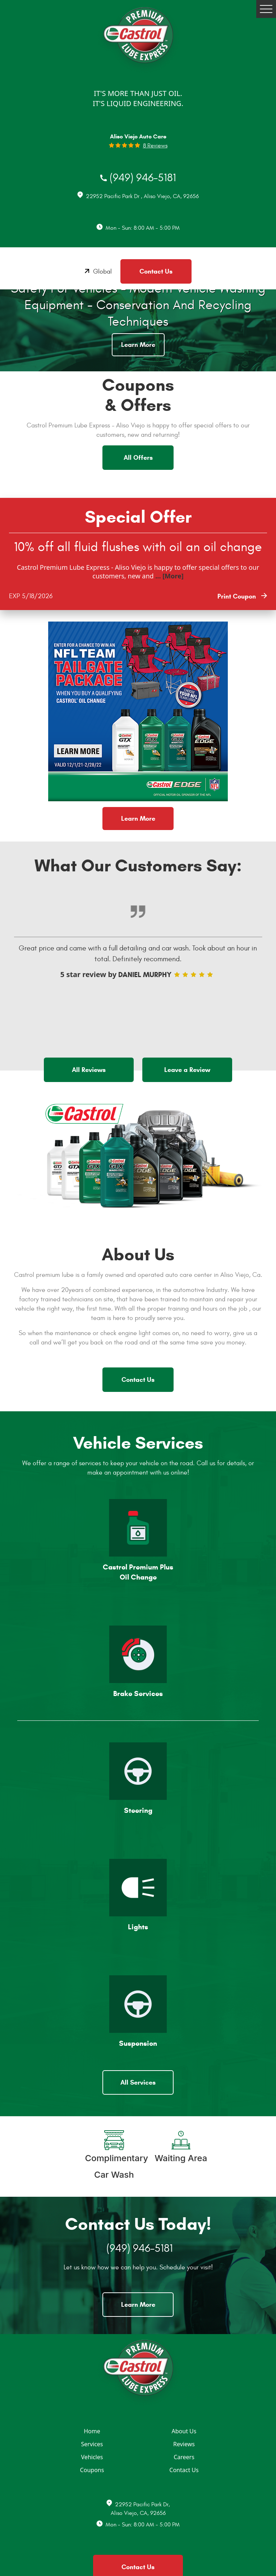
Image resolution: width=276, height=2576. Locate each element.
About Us (184, 2431)
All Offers (138, 458)
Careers (184, 2457)
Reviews (184, 2444)
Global (102, 271)
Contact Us (155, 271)
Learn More (138, 345)
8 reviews (155, 145)
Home (92, 2431)
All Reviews (89, 1070)
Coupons (92, 2470)
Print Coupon (237, 596)
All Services (138, 2082)
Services (92, 2444)
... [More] (169, 576)
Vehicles (92, 2457)
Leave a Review (187, 1070)
